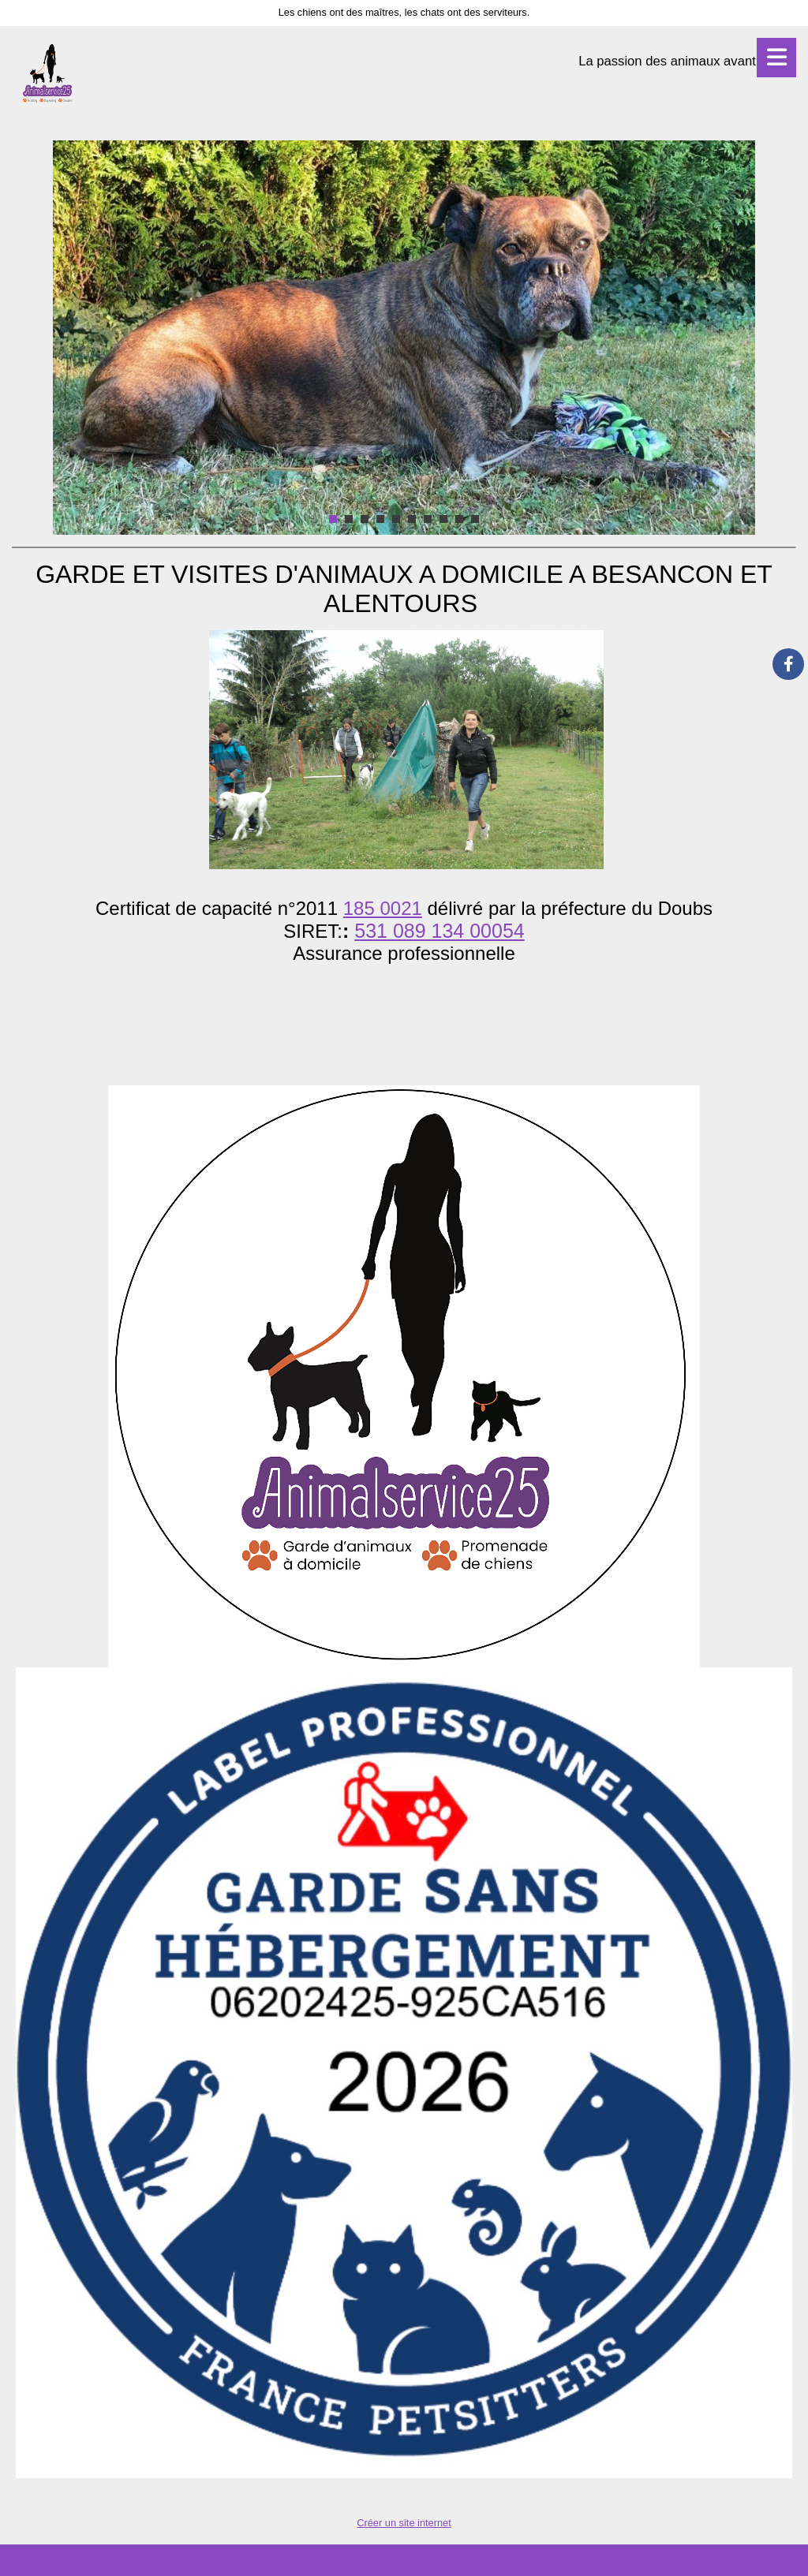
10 (475, 519)
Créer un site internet (404, 2523)
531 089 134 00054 (439, 931)
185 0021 (382, 908)
